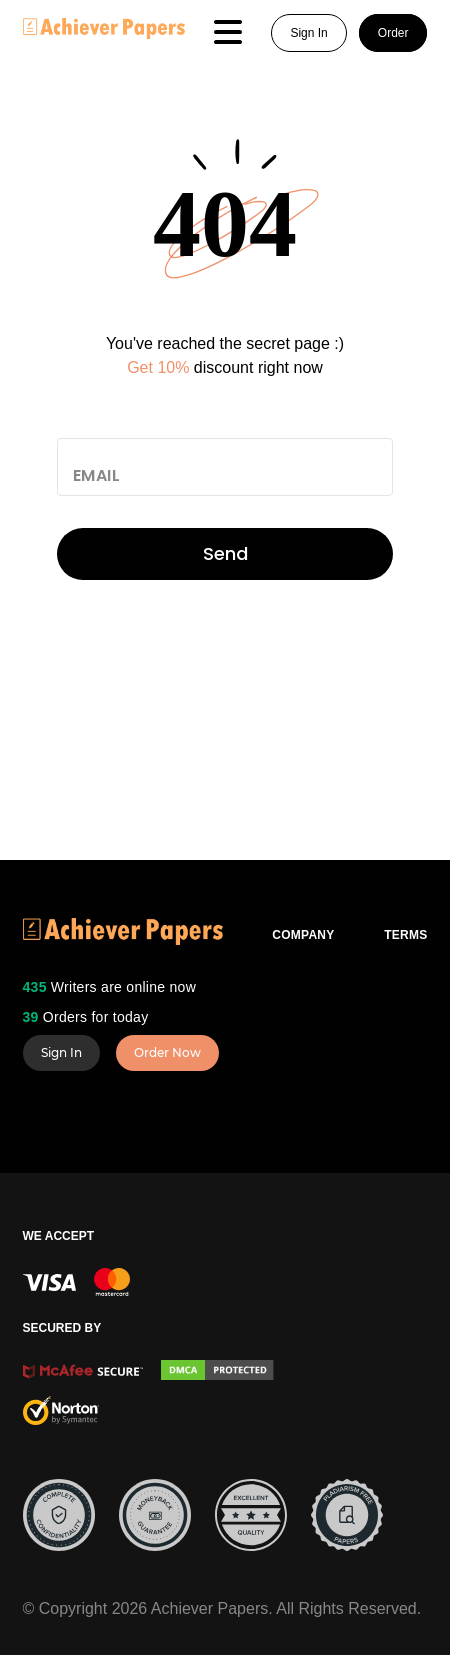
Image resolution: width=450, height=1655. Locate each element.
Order (393, 33)
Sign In (308, 33)
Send (225, 553)
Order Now (167, 1052)
